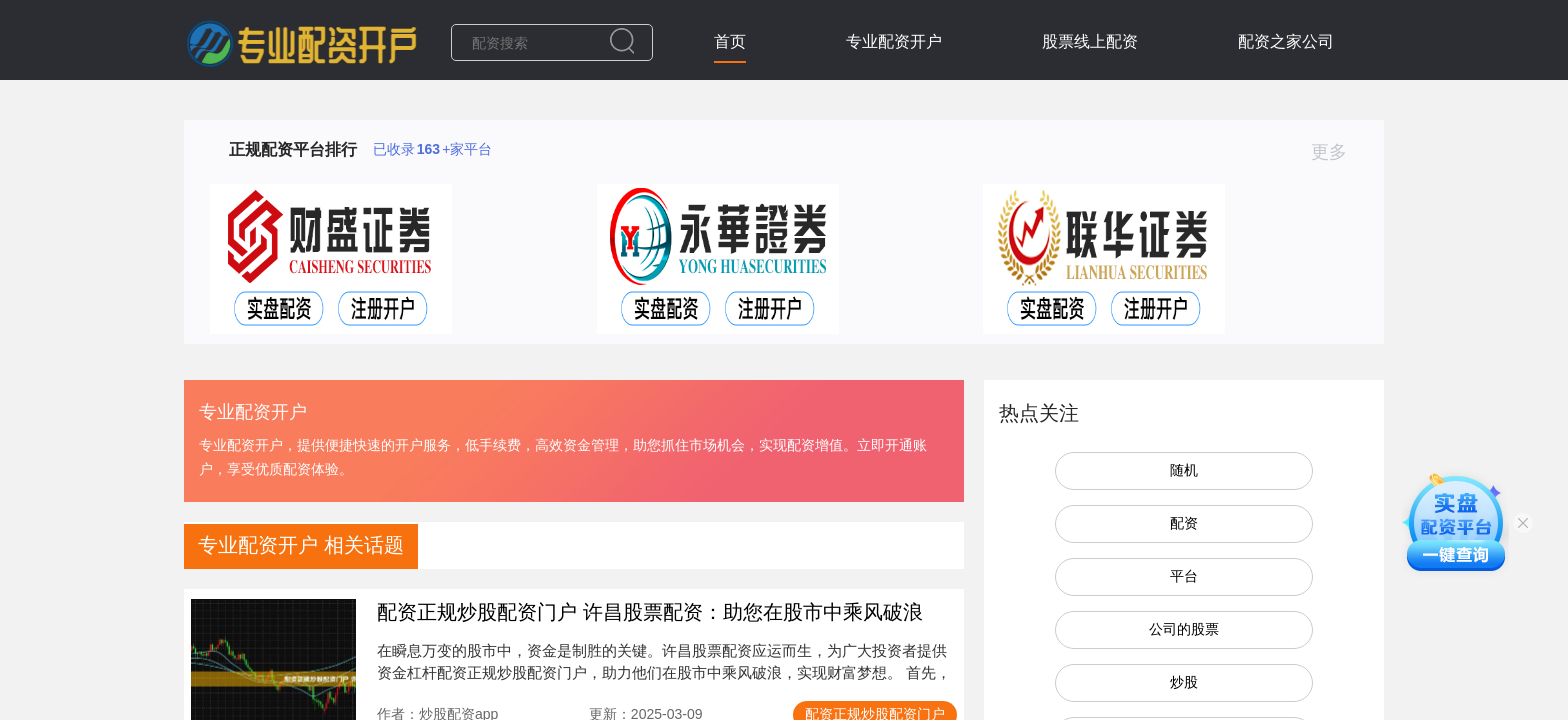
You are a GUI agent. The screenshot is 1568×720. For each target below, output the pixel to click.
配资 (1184, 523)
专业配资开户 (894, 41)
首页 (730, 41)
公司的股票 (1184, 629)
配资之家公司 (1286, 41)
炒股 (1184, 682)
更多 (1337, 152)
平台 (1184, 576)
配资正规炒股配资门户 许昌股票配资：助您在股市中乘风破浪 (650, 612)
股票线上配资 (1090, 41)
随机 (1184, 470)
